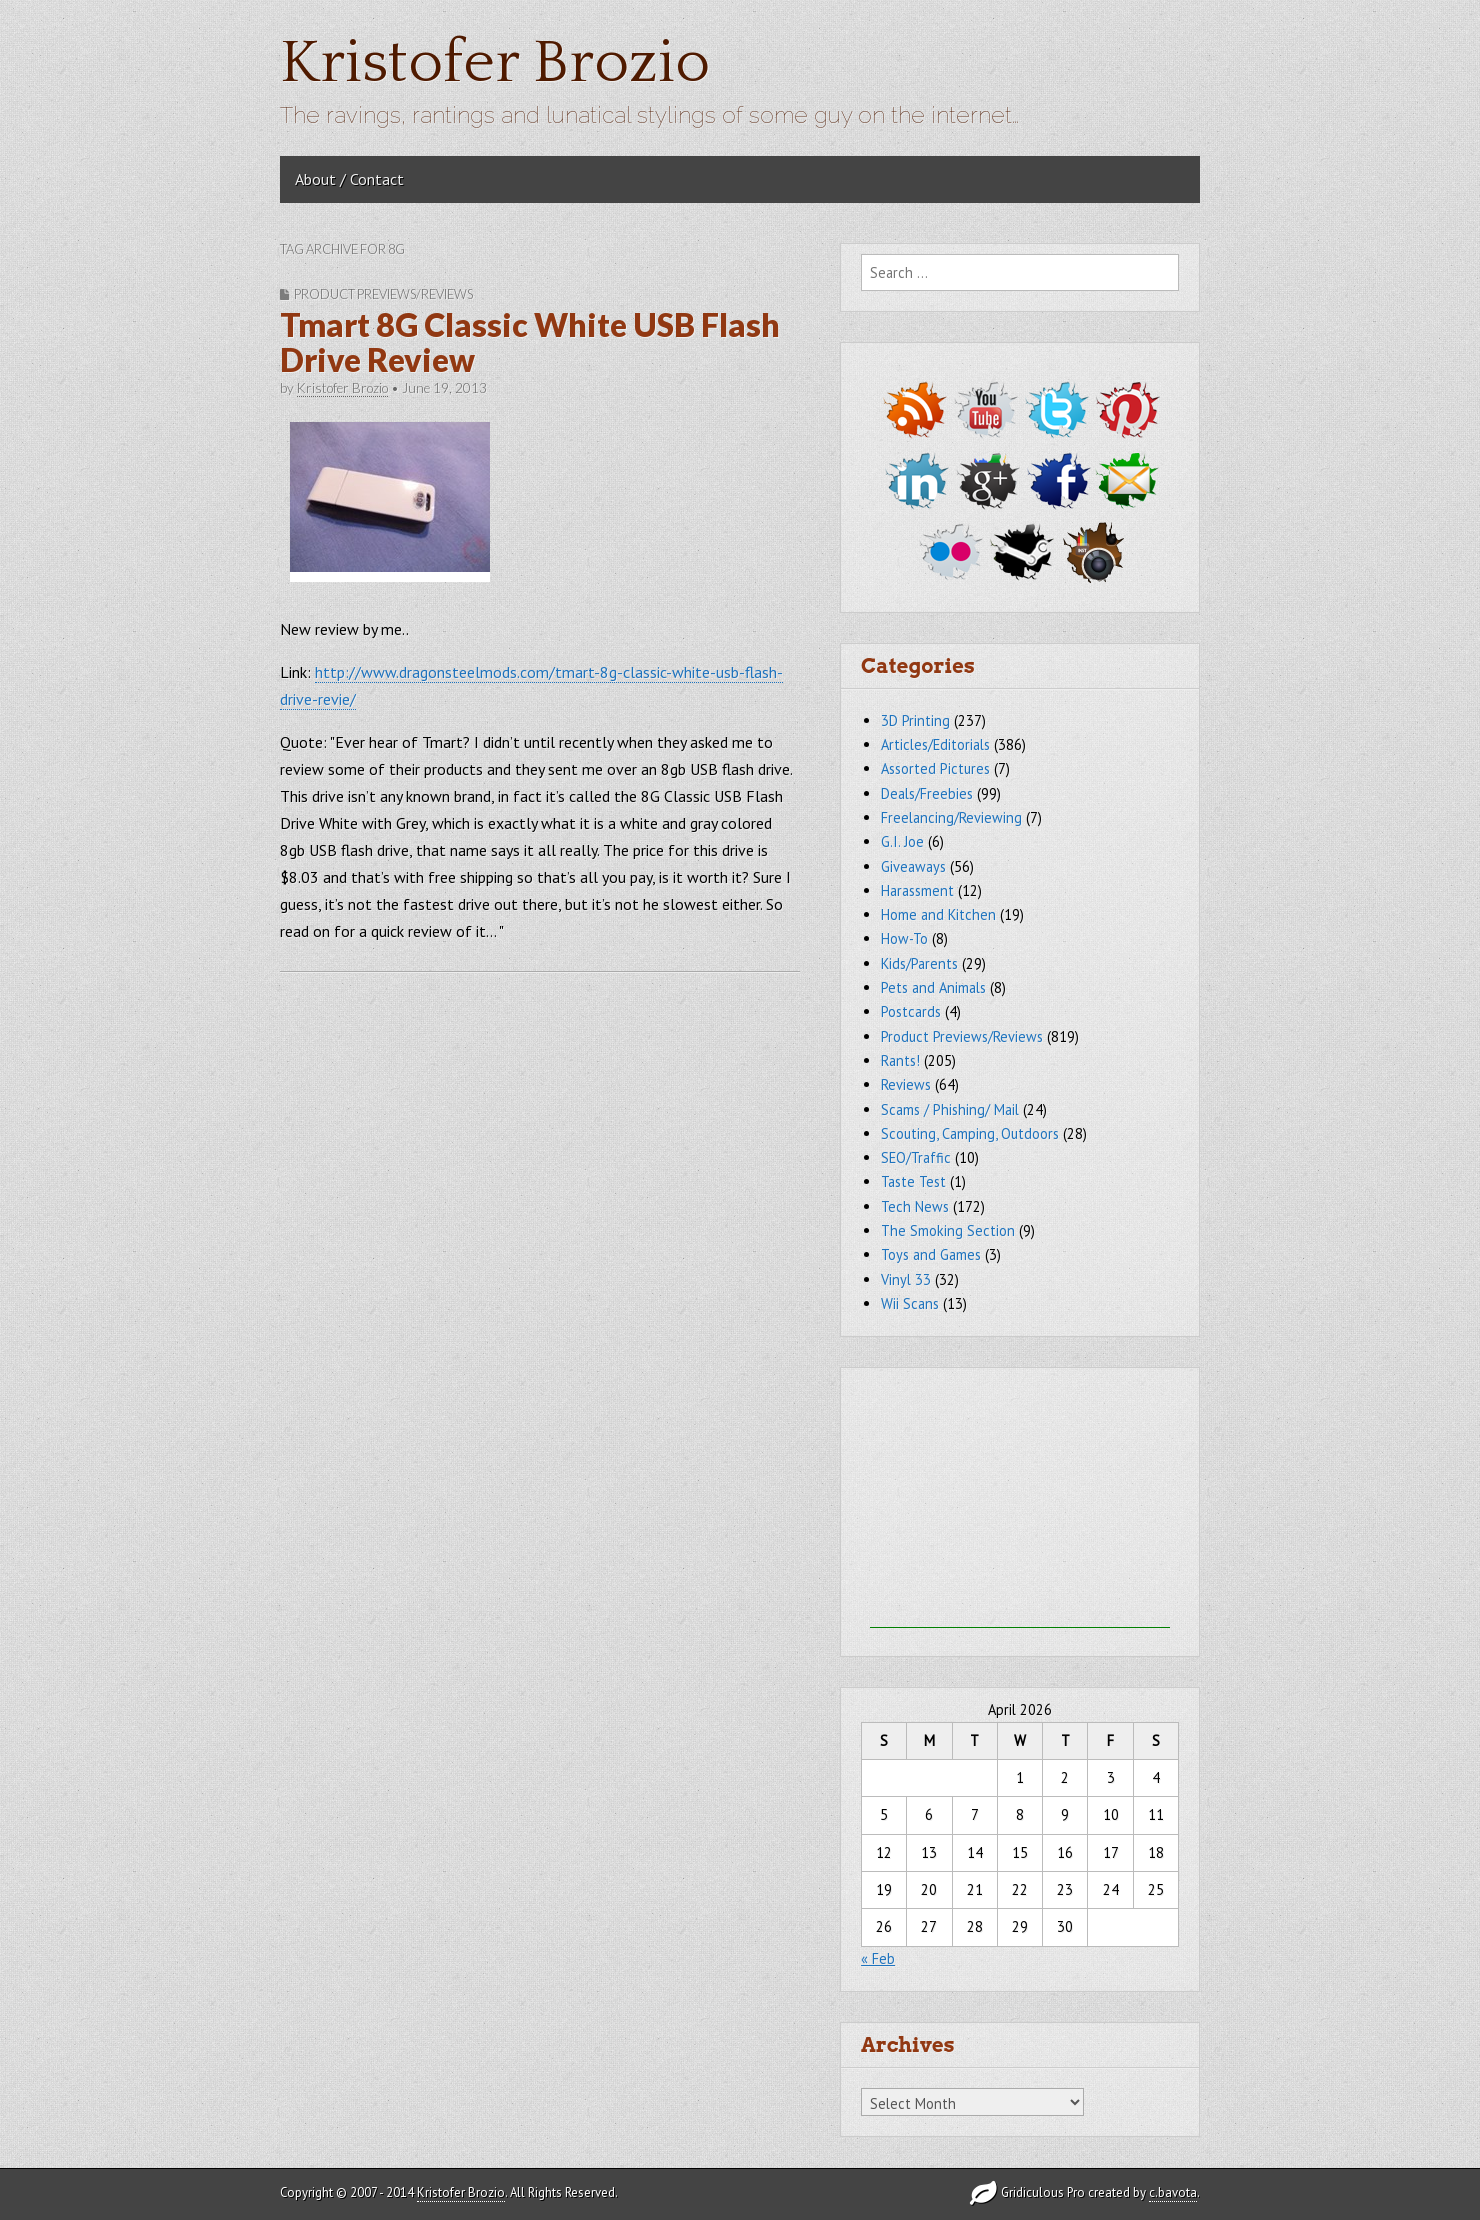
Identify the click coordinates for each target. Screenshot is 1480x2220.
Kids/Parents (919, 963)
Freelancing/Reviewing (951, 817)
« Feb (878, 1958)
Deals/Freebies (927, 793)
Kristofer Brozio (495, 63)
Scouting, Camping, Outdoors (970, 1133)
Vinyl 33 (906, 1279)
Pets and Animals (933, 987)
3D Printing (915, 720)
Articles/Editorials (935, 744)
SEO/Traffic (916, 1157)
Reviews (906, 1084)
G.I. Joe (902, 841)
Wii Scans (910, 1303)
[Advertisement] (1020, 1503)
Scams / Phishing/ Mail (950, 1109)
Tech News (915, 1206)
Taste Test (913, 1181)
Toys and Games (931, 1254)
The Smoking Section (948, 1230)
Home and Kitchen (938, 914)
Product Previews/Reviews (383, 294)
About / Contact (349, 179)
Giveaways (913, 866)
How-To (904, 938)
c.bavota (1173, 2192)
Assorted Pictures (935, 768)
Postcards (911, 1011)
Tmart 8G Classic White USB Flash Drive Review (530, 342)
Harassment (917, 890)
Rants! (900, 1060)
